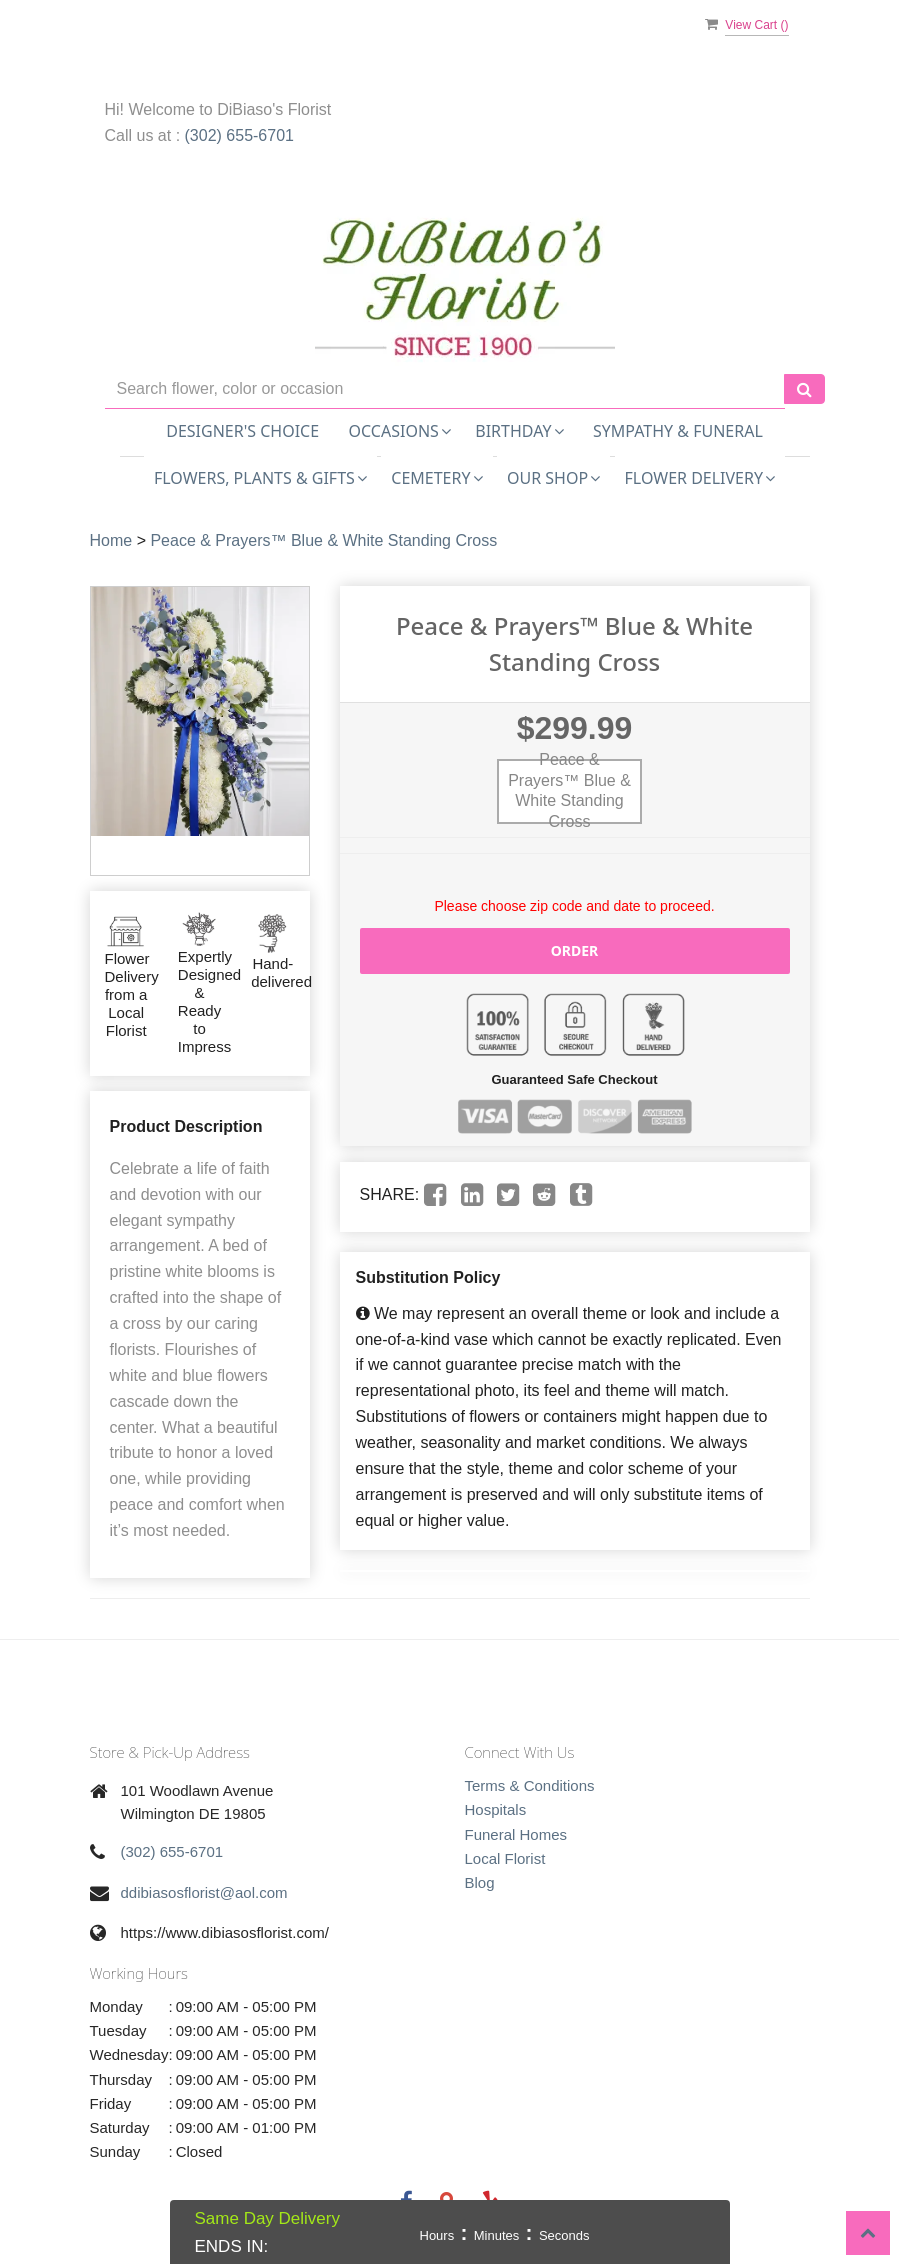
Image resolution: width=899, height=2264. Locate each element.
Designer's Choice (242, 431)
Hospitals (496, 1809)
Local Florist (505, 1858)
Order (575, 950)
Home (111, 540)
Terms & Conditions (530, 1785)
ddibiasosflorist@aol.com (204, 1892)
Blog (480, 1882)
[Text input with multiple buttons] (445, 389)
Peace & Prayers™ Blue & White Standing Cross (323, 540)
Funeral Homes (516, 1834)
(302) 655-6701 (239, 135)
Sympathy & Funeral (678, 431)
